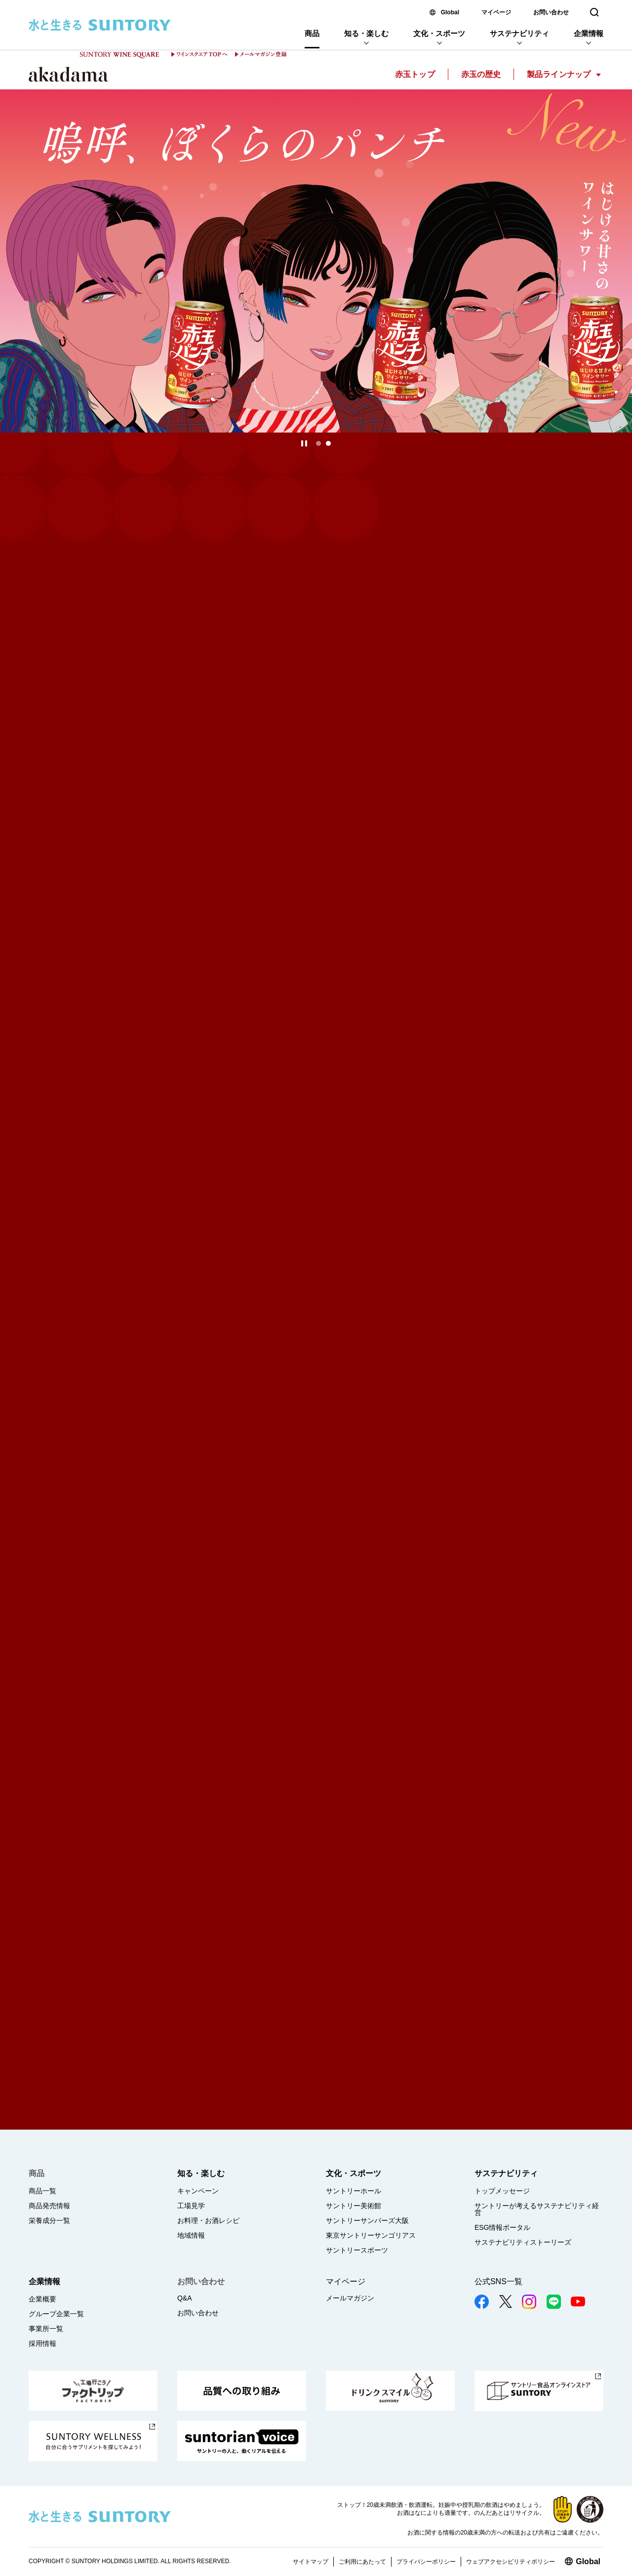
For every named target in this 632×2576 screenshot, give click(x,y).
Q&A (184, 2298)
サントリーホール (353, 2191)
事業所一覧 (46, 2329)
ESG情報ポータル (502, 2227)
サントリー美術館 (353, 2206)
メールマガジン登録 (261, 54)
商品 (312, 33)
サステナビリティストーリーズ (522, 2242)
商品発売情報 (49, 2206)
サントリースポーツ (357, 2250)
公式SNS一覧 (498, 2281)
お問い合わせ (551, 12)
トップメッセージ (502, 2191)
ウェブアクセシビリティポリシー (510, 2561)
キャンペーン (198, 2191)
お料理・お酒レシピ (208, 2220)
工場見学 (191, 2206)
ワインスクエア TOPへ (199, 54)
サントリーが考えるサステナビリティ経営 (536, 2209)
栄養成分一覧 (49, 2220)
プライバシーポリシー (426, 2561)
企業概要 (42, 2299)
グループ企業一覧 (56, 2314)
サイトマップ (310, 2561)
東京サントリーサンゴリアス (371, 2235)
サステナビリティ (519, 33)
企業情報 (588, 33)
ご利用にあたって (362, 2561)
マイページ (496, 12)
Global (450, 12)
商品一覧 (42, 2191)
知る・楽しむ (366, 33)
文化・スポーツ (439, 33)
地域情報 (191, 2235)
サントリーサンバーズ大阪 (367, 2220)
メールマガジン (350, 2298)
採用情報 (42, 2343)
